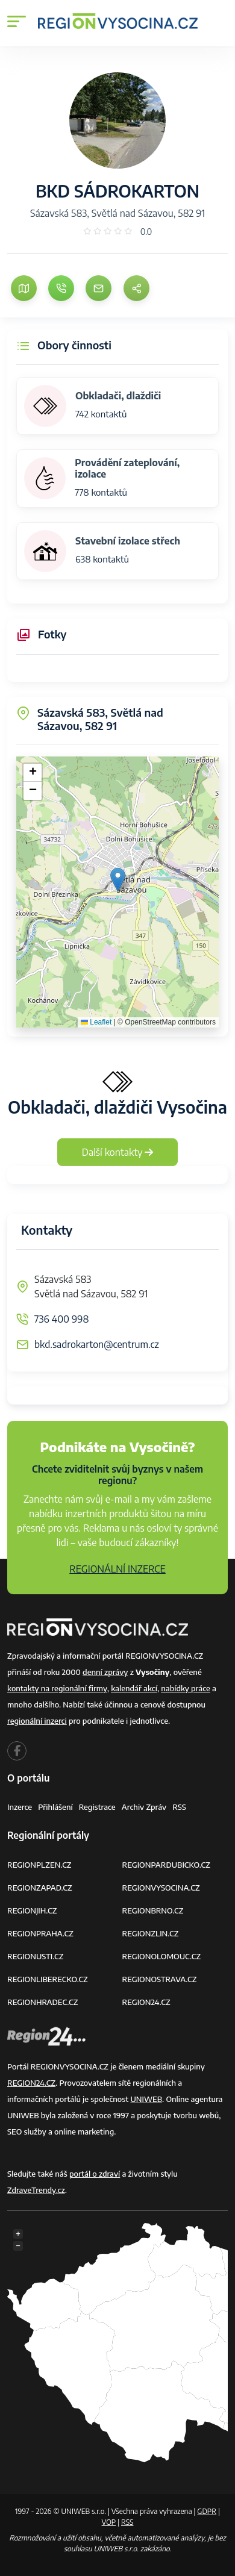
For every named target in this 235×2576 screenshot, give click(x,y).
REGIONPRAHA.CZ (40, 1933)
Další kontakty (118, 1152)
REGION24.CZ (146, 2002)
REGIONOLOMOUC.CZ (161, 1956)
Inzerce (19, 1807)
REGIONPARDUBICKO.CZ (166, 1865)
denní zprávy (105, 1672)
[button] (117, 879)
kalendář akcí (134, 1688)
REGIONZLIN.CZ (150, 1933)
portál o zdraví (94, 2173)
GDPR (206, 2511)
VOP (109, 2522)
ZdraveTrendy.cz (36, 2190)
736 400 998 (61, 1319)
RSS (179, 1807)
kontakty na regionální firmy (57, 1688)
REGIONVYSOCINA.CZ (161, 1887)
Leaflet (96, 1022)
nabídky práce (185, 1688)
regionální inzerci (37, 1721)
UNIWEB (146, 2099)
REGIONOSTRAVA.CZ (159, 1979)
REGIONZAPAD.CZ (39, 1887)
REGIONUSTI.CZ (35, 1956)
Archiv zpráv (144, 1807)
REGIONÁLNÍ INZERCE (117, 1569)
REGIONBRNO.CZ (153, 1910)
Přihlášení (55, 1807)
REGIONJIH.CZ (32, 1910)
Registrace (97, 1807)
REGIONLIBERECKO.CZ (47, 1979)
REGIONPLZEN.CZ (39, 1865)
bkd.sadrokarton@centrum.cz (96, 1344)
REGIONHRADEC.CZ (42, 2002)
